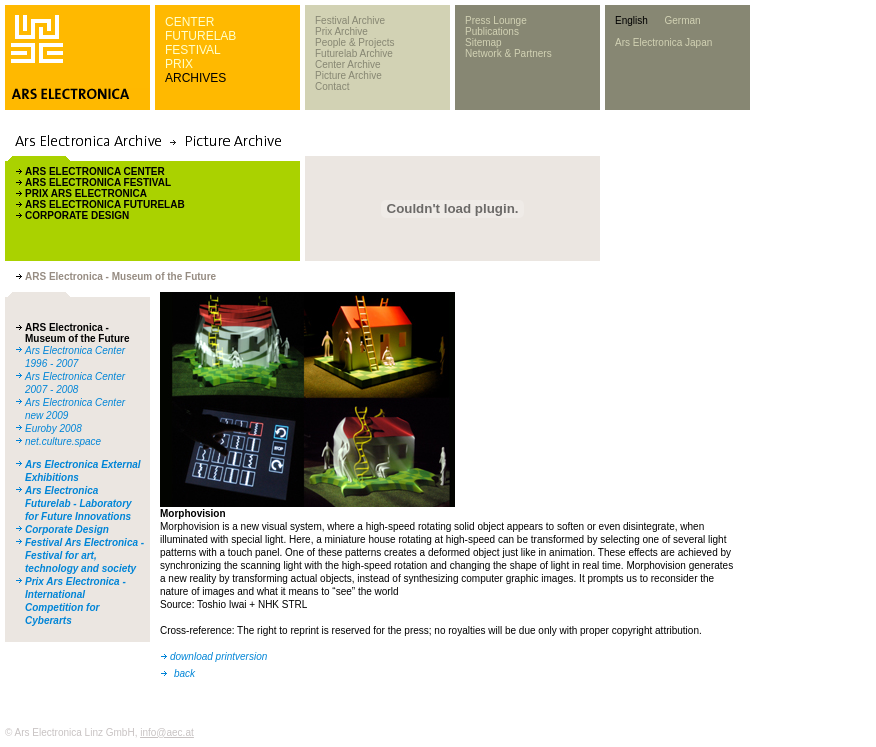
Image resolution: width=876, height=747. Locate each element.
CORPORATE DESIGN (77, 215)
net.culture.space (63, 441)
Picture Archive (348, 75)
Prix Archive (341, 31)
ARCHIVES (195, 78)
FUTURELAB (200, 36)
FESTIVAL (193, 50)
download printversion (218, 656)
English (631, 20)
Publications (492, 31)
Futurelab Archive (354, 53)
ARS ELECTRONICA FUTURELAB (105, 204)
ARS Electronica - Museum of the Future (77, 333)
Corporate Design (67, 529)
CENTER (189, 22)
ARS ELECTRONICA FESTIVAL (98, 182)
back (184, 673)
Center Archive (348, 64)
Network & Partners (508, 53)
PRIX (179, 64)
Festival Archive (350, 20)
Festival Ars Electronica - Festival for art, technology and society (84, 555)
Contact (332, 86)
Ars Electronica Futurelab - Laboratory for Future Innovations (78, 503)
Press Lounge (496, 20)
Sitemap (483, 42)
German (682, 20)
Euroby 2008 (53, 428)
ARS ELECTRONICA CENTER (95, 171)
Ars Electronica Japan (663, 42)
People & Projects (355, 42)
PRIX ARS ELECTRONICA (86, 193)
